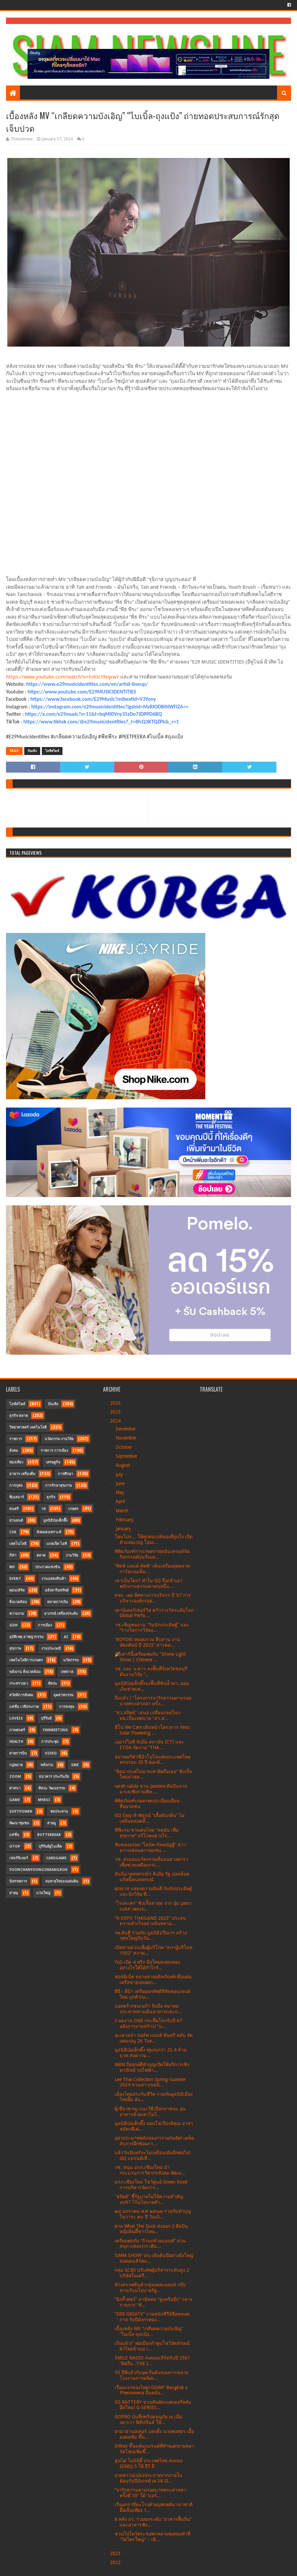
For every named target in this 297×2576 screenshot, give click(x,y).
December (126, 1429)
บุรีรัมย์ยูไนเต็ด (50, 1846)
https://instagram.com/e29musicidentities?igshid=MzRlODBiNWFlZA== (109, 706)
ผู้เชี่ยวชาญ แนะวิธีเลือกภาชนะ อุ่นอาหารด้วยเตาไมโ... (150, 2111)
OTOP (14, 1846)
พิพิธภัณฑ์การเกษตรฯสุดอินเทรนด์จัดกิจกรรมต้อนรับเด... (152, 1554)
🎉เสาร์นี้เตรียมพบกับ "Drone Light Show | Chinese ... (150, 1656)
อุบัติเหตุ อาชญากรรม (26, 1637)
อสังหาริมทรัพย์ (56, 1590)
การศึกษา (65, 1474)
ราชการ (15, 1439)
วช (43, 1509)
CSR (12, 1532)
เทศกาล (67, 1672)
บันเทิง (32, 751)
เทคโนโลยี (17, 1544)
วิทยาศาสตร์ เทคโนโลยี (28, 1427)
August (124, 1465)
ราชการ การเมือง (54, 1450)
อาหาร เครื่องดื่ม (22, 1474)
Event (15, 1579)
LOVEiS (16, 1718)
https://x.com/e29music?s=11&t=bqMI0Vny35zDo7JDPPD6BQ (93, 714)
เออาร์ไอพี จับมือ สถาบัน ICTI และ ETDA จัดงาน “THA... (149, 1744)
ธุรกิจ (51, 1497)
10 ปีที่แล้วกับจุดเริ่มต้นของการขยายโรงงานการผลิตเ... (151, 2375)
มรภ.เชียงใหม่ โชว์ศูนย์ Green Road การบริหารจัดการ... (151, 2184)
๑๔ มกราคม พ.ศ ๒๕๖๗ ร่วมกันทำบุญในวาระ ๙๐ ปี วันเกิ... (153, 2213)
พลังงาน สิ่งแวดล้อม (25, 1672)
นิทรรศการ (18, 1881)
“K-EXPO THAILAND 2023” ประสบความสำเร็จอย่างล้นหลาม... (150, 1920)
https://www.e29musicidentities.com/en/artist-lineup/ (87, 684)
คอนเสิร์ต (17, 1590)
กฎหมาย (16, 1765)
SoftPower (20, 1811)
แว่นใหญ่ (43, 1893)
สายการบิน (18, 1753)
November (127, 1437)
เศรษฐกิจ (53, 1462)
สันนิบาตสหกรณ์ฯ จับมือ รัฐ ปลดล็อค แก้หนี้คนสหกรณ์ (152, 1876)
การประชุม (49, 1742)
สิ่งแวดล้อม (18, 1602)
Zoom (15, 1776)
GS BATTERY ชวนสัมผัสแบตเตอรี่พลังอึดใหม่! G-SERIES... (153, 2404)
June (121, 1483)
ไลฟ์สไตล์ (52, 751)
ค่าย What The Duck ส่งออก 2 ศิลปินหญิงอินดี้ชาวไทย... (151, 2228)
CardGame (56, 1858)
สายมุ (13, 1893)
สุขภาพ (15, 1648)
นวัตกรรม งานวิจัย (59, 1439)
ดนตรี (14, 1509)
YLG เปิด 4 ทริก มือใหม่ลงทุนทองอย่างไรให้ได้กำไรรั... (147, 1964)
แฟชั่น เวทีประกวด (24, 1707)
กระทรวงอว (18, 1683)
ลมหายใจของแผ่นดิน (61, 1881)
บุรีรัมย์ (46, 1718)
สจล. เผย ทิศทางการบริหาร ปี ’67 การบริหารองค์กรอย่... (153, 1597)
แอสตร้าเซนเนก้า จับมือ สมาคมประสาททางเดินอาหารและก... (148, 2008)
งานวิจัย (72, 1555)
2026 (116, 1403)
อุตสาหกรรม (63, 1695)
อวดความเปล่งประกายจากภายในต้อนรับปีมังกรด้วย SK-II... (148, 2478)
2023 (116, 2553)
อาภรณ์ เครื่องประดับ (61, 1613)
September (127, 1456)
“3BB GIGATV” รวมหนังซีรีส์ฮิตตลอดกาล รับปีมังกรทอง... (152, 2316)
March (123, 1510)
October (124, 1447)
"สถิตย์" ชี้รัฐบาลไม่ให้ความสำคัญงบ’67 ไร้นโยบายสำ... (149, 2199)
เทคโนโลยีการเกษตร (26, 1660)
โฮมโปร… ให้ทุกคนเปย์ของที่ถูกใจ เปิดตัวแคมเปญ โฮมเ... (154, 1539)
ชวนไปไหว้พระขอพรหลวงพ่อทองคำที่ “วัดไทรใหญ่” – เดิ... (152, 2536)
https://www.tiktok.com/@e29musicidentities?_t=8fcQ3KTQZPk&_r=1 (101, 721)
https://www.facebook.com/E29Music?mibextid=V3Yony (93, 699)
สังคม (13, 1450)
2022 (116, 2562)
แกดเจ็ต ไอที (57, 1544)
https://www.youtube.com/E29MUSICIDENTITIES (82, 691)
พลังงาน (47, 1765)
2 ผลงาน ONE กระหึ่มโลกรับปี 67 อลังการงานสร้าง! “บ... (148, 2023)
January (124, 1528)
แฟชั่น (14, 1835)
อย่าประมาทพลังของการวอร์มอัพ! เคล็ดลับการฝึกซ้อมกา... (154, 2140)
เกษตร (73, 1509)
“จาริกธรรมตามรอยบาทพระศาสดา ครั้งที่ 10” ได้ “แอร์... (150, 2492)
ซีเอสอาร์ (16, 1497)
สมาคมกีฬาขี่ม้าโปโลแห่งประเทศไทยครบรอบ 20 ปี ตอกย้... (152, 1759)
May (121, 1492)
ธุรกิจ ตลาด (18, 1416)
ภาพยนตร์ (17, 1730)
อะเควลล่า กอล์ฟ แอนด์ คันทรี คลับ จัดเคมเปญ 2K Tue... (154, 2038)
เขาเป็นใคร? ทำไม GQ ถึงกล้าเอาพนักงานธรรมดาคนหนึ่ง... (148, 1583)
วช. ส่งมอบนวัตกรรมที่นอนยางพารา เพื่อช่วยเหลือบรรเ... (151, 1862)
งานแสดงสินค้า (54, 1579)
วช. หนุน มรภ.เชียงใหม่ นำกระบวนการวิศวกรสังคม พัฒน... (150, 2170)
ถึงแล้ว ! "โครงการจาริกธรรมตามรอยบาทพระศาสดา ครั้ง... (153, 1700)
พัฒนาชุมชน (19, 1823)
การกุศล (16, 1485)
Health (16, 1742)
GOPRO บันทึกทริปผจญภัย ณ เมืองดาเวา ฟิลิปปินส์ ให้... (148, 2419)
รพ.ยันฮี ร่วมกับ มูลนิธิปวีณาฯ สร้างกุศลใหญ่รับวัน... (151, 1935)
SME (75, 1765)
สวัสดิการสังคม (21, 1695)
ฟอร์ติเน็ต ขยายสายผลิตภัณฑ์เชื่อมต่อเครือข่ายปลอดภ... (153, 1979)
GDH (13, 1625)
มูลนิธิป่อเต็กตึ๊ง (55, 1520)
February (125, 1519)
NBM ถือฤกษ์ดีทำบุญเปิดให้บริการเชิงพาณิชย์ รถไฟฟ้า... (152, 2067)
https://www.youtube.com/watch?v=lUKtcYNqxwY (62, 677)
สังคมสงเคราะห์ (49, 1532)
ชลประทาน (59, 1811)
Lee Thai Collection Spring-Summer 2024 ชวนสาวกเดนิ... (150, 2082)
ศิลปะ (52, 1683)
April (121, 1501)
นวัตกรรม (71, 1660)
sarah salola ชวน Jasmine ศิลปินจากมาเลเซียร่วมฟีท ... (151, 1788)
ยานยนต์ (16, 1520)
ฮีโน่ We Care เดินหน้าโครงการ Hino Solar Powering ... (152, 1730)
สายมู (51, 1823)
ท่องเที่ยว (16, 1462)
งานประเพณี (51, 1648)
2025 (116, 1412)
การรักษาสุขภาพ (58, 1485)
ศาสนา (15, 1788)
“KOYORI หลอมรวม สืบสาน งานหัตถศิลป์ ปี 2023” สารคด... (147, 1642)
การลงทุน (66, 1707)
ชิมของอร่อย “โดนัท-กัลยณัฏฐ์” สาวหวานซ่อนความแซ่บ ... (150, 1847)
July (120, 1474)
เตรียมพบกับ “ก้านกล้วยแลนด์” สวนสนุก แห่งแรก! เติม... (150, 2243)
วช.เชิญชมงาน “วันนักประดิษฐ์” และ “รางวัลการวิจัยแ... (152, 1627)
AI (66, 1637)
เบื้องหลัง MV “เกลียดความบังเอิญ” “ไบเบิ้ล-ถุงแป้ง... (149, 2331)
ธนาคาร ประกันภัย (54, 1776)
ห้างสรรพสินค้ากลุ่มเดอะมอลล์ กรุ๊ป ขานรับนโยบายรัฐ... (150, 2287)
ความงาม (16, 1613)
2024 (116, 1421)
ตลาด (41, 1555)
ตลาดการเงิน (57, 1602)
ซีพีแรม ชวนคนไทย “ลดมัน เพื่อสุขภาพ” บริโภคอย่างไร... (146, 1832)
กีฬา (12, 1555)
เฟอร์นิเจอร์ (18, 1858)
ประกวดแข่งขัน (47, 1567)
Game (14, 1800)
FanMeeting (55, 1730)
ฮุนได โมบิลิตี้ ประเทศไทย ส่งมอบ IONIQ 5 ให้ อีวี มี (149, 2463)
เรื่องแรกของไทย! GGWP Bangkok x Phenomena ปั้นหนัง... (151, 2390)
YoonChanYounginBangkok (38, 1870)
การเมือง (45, 1625)
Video (51, 1753)
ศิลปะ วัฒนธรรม (52, 1788)
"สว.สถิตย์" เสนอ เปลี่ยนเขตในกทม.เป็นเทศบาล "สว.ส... (147, 1715)
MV (12, 1567)
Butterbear (49, 1835)
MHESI (44, 1800)
